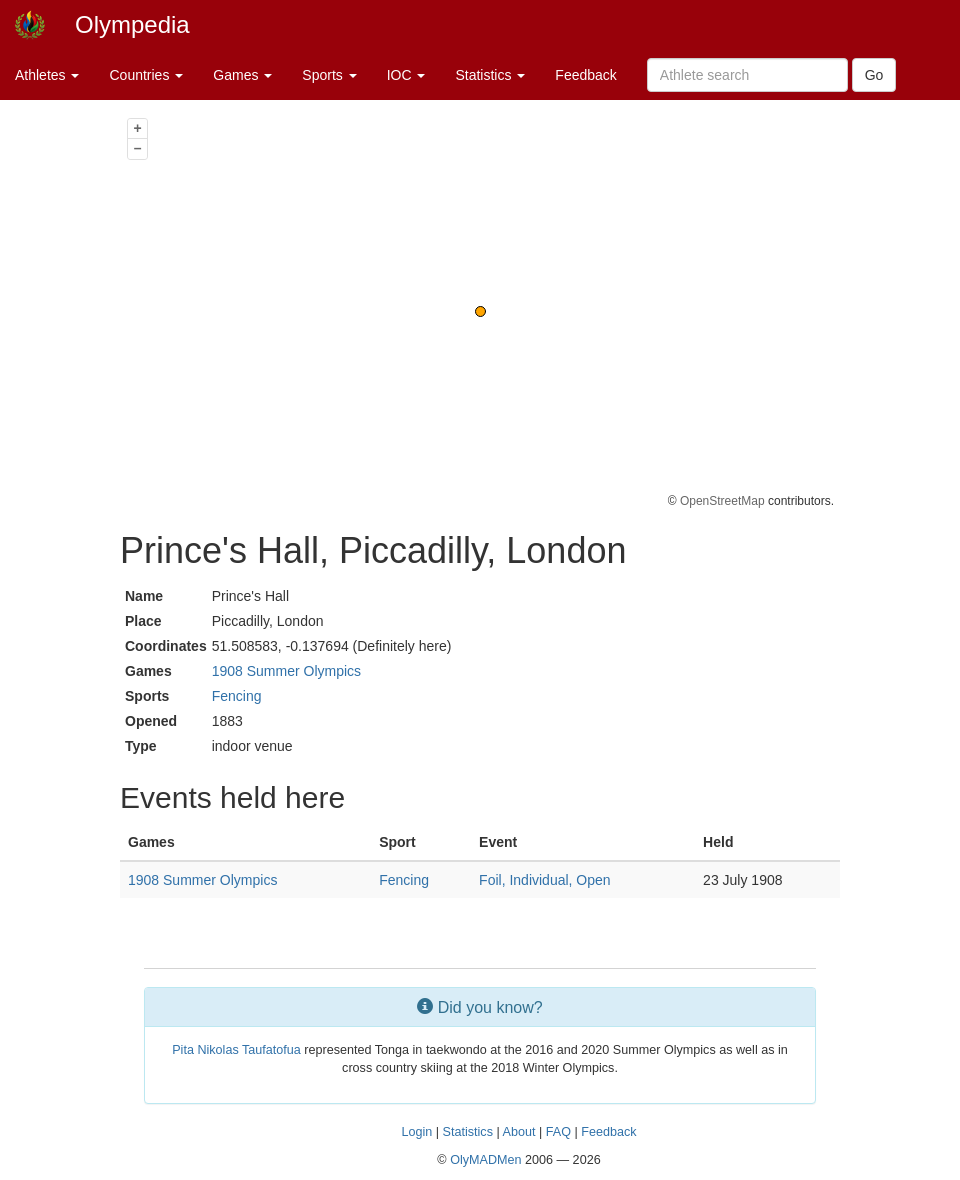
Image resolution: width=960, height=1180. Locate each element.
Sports (329, 75)
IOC (406, 75)
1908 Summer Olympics (286, 671)
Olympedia (132, 24)
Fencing (237, 696)
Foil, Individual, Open (545, 880)
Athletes (47, 75)
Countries (146, 75)
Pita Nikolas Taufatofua (236, 1050)
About (519, 1132)
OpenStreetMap (722, 501)
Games (242, 75)
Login (416, 1132)
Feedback (585, 75)
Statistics (490, 75)
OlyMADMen (485, 1160)
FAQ (558, 1132)
